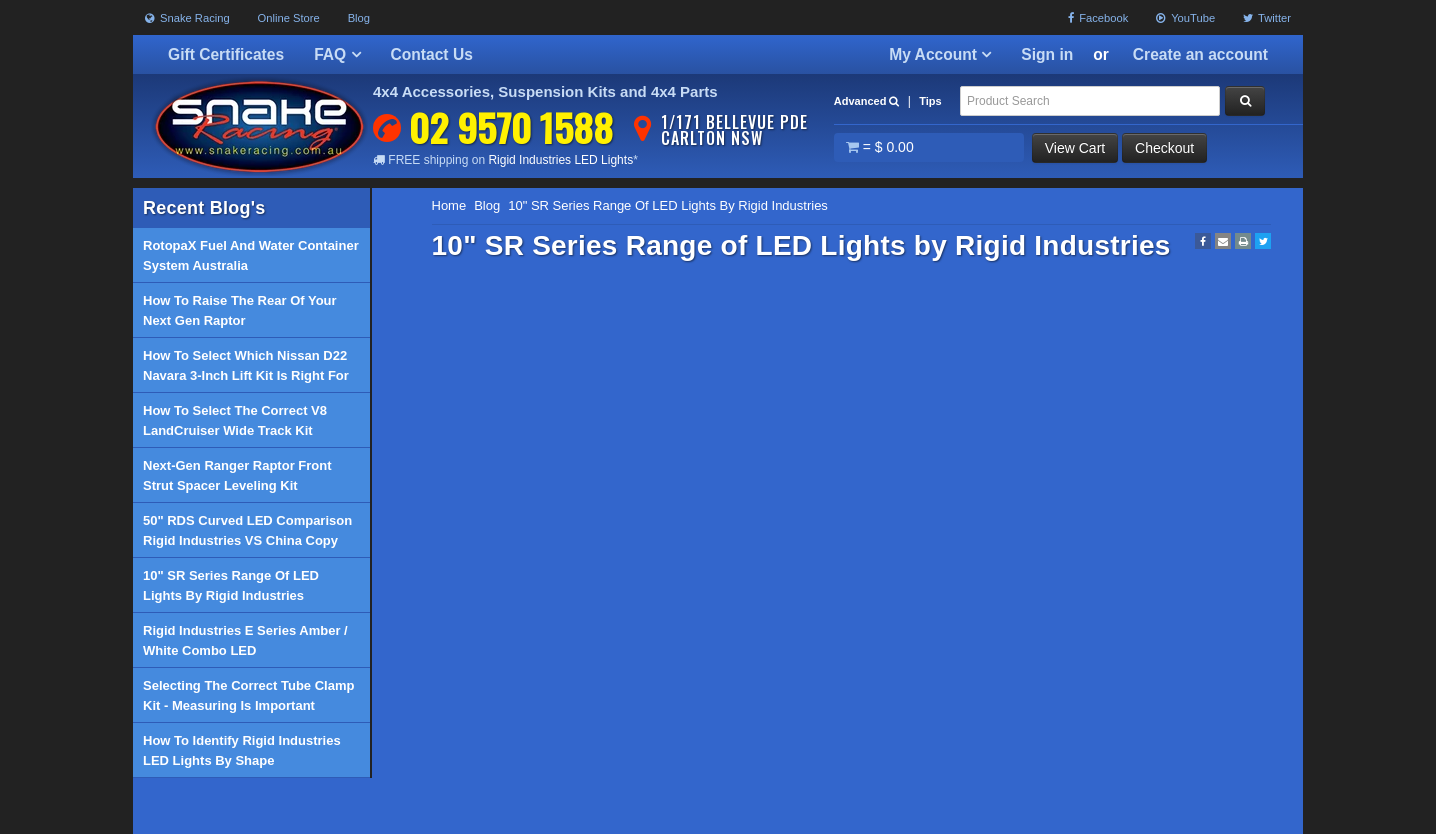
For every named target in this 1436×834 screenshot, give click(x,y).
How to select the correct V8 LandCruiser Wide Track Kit (235, 420)
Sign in (1047, 54)
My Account (940, 54)
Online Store (289, 18)
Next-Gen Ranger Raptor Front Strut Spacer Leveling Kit (237, 475)
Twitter (1267, 18)
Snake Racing (187, 18)
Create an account (1200, 54)
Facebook (1098, 18)
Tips (930, 101)
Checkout (1164, 148)
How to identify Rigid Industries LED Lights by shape (242, 750)
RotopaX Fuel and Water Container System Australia (251, 255)
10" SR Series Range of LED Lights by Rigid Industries (231, 585)
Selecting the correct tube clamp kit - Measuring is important (248, 695)
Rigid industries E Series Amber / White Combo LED (245, 640)
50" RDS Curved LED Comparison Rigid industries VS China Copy (247, 530)
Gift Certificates (226, 54)
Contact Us (432, 54)
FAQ (337, 54)
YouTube (1185, 18)
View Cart (1075, 148)
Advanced (867, 101)
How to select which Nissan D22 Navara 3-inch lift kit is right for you (246, 370)
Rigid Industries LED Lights (560, 160)
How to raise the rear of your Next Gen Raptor (240, 310)
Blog (359, 18)
